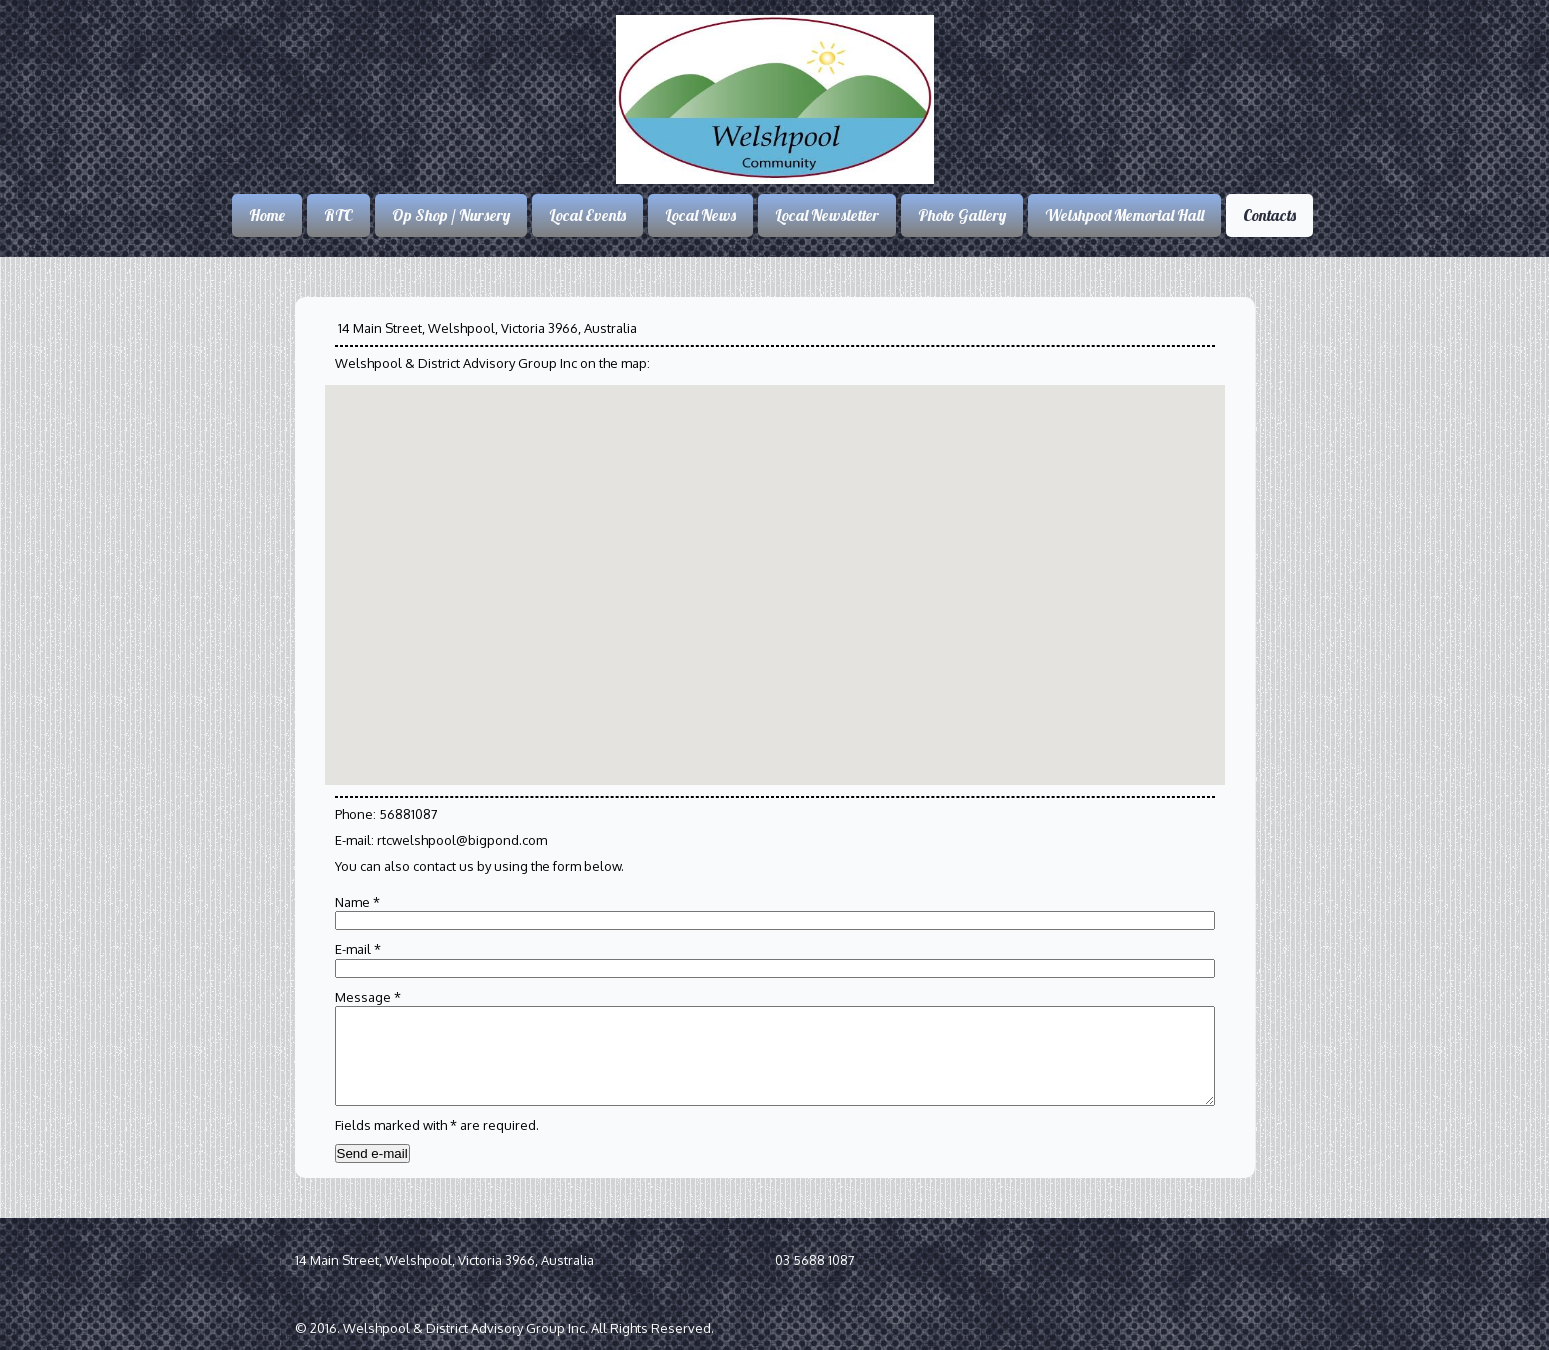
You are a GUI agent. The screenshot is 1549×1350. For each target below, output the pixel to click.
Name (357, 902)
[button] (660, 529)
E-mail (358, 949)
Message (368, 997)
